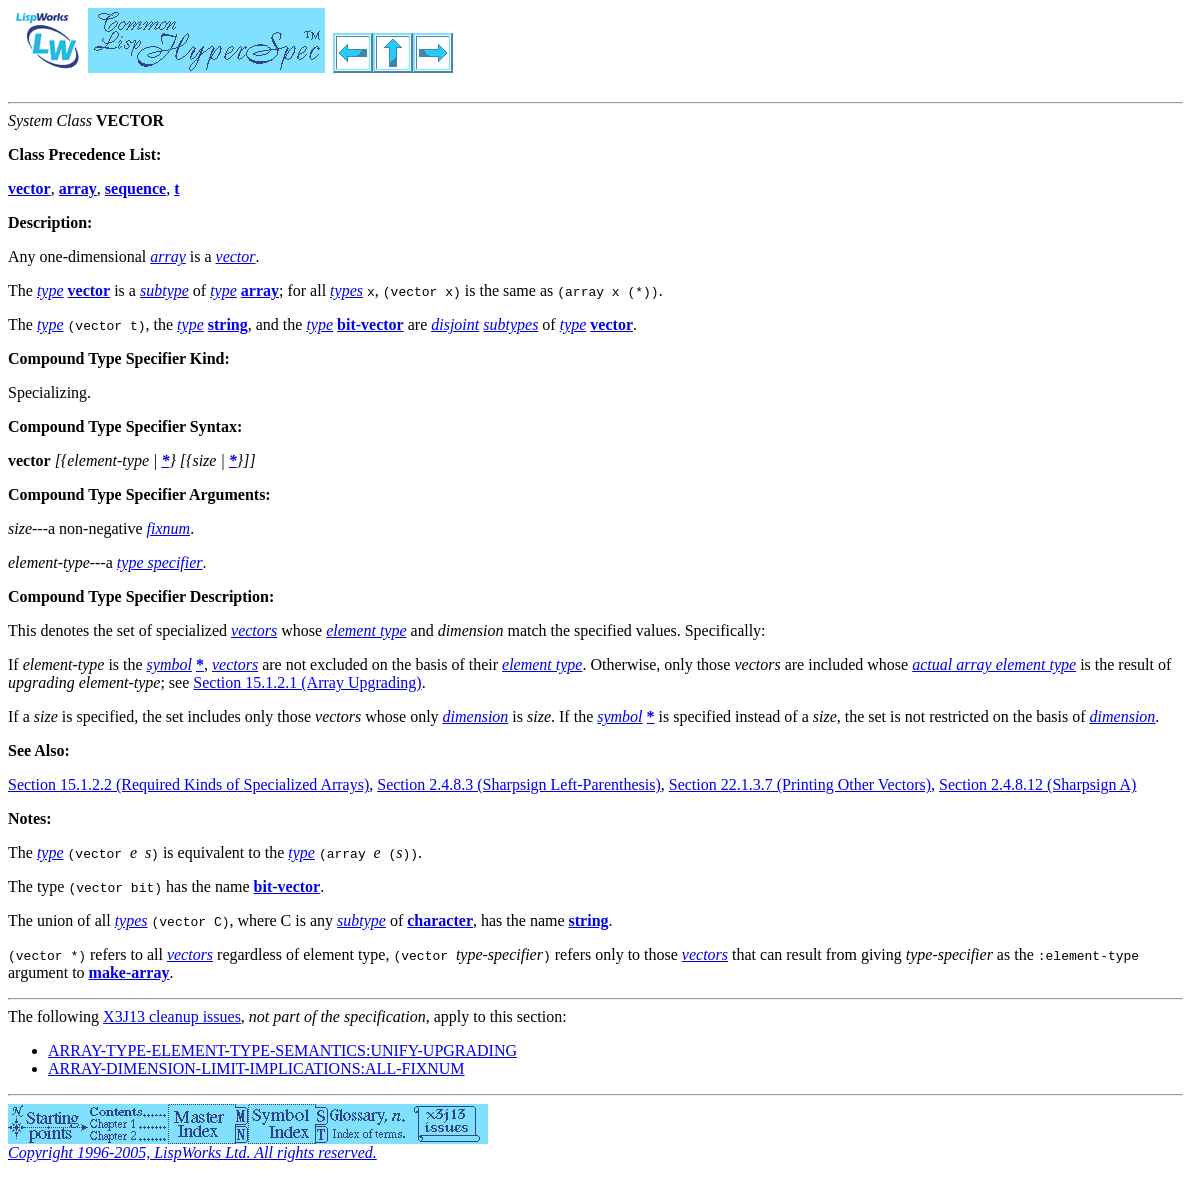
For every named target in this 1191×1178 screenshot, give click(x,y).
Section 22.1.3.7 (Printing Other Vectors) (800, 784)
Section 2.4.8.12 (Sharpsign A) (1037, 784)
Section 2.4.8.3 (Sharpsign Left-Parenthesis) (519, 784)
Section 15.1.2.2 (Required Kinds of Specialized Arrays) (188, 784)
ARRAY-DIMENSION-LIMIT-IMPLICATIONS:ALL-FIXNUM (256, 1068)
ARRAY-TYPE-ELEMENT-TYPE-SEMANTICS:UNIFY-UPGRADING (282, 1050)
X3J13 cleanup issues (172, 1016)
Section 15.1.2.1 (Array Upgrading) (307, 682)
